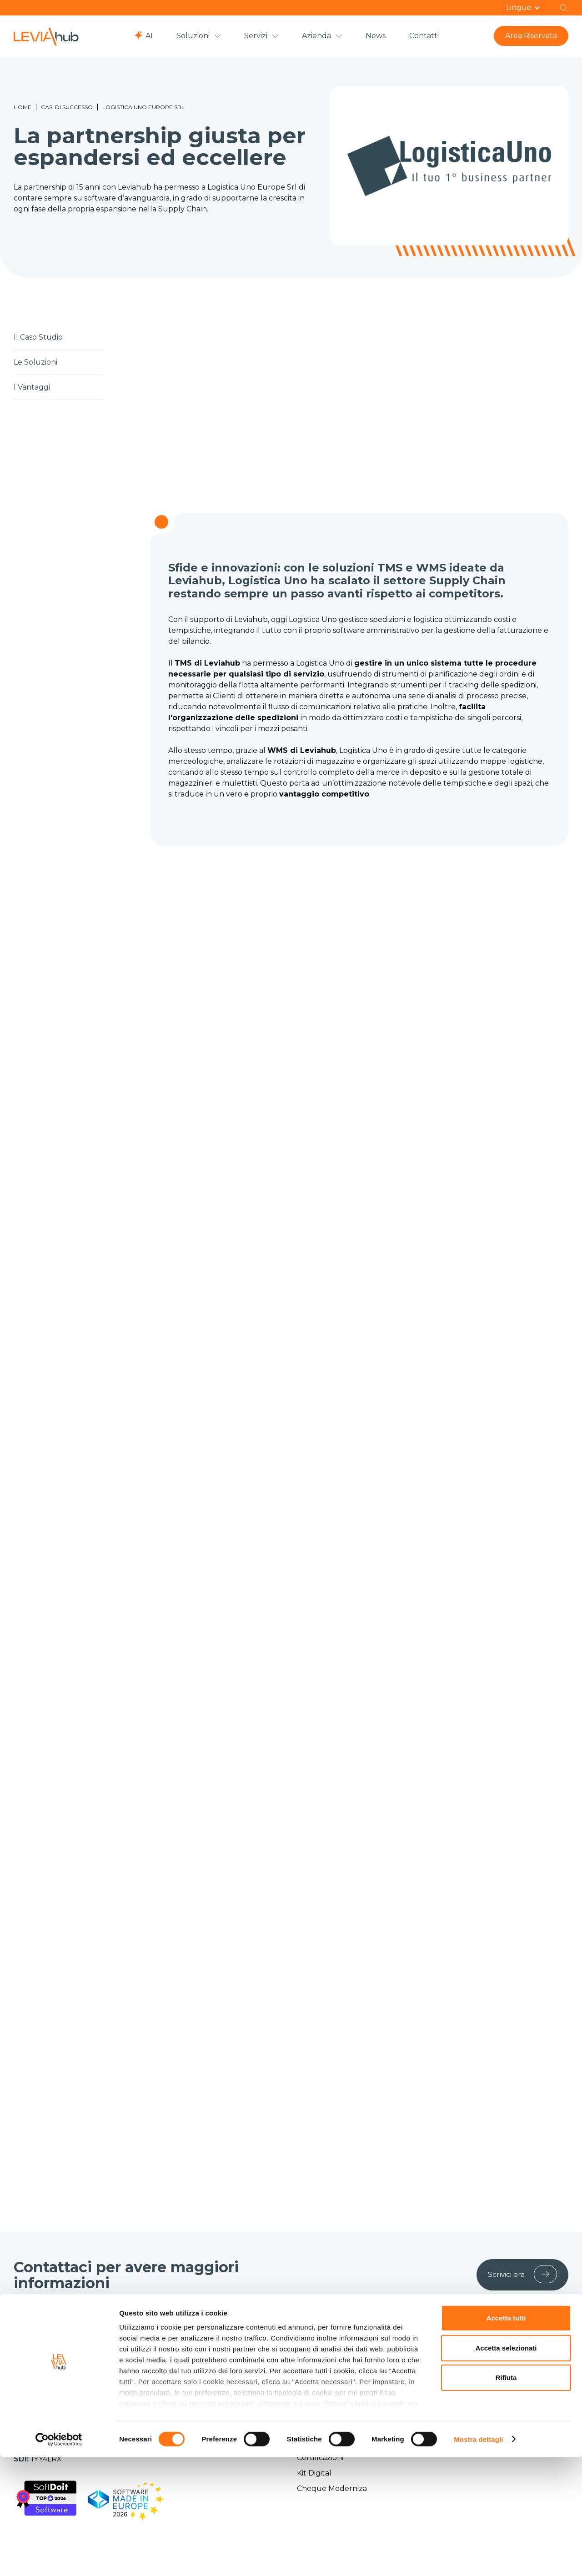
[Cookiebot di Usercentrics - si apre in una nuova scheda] (59, 2558)
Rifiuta (506, 2497)
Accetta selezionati (506, 2467)
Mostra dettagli (478, 2558)
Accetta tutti (506, 2437)
